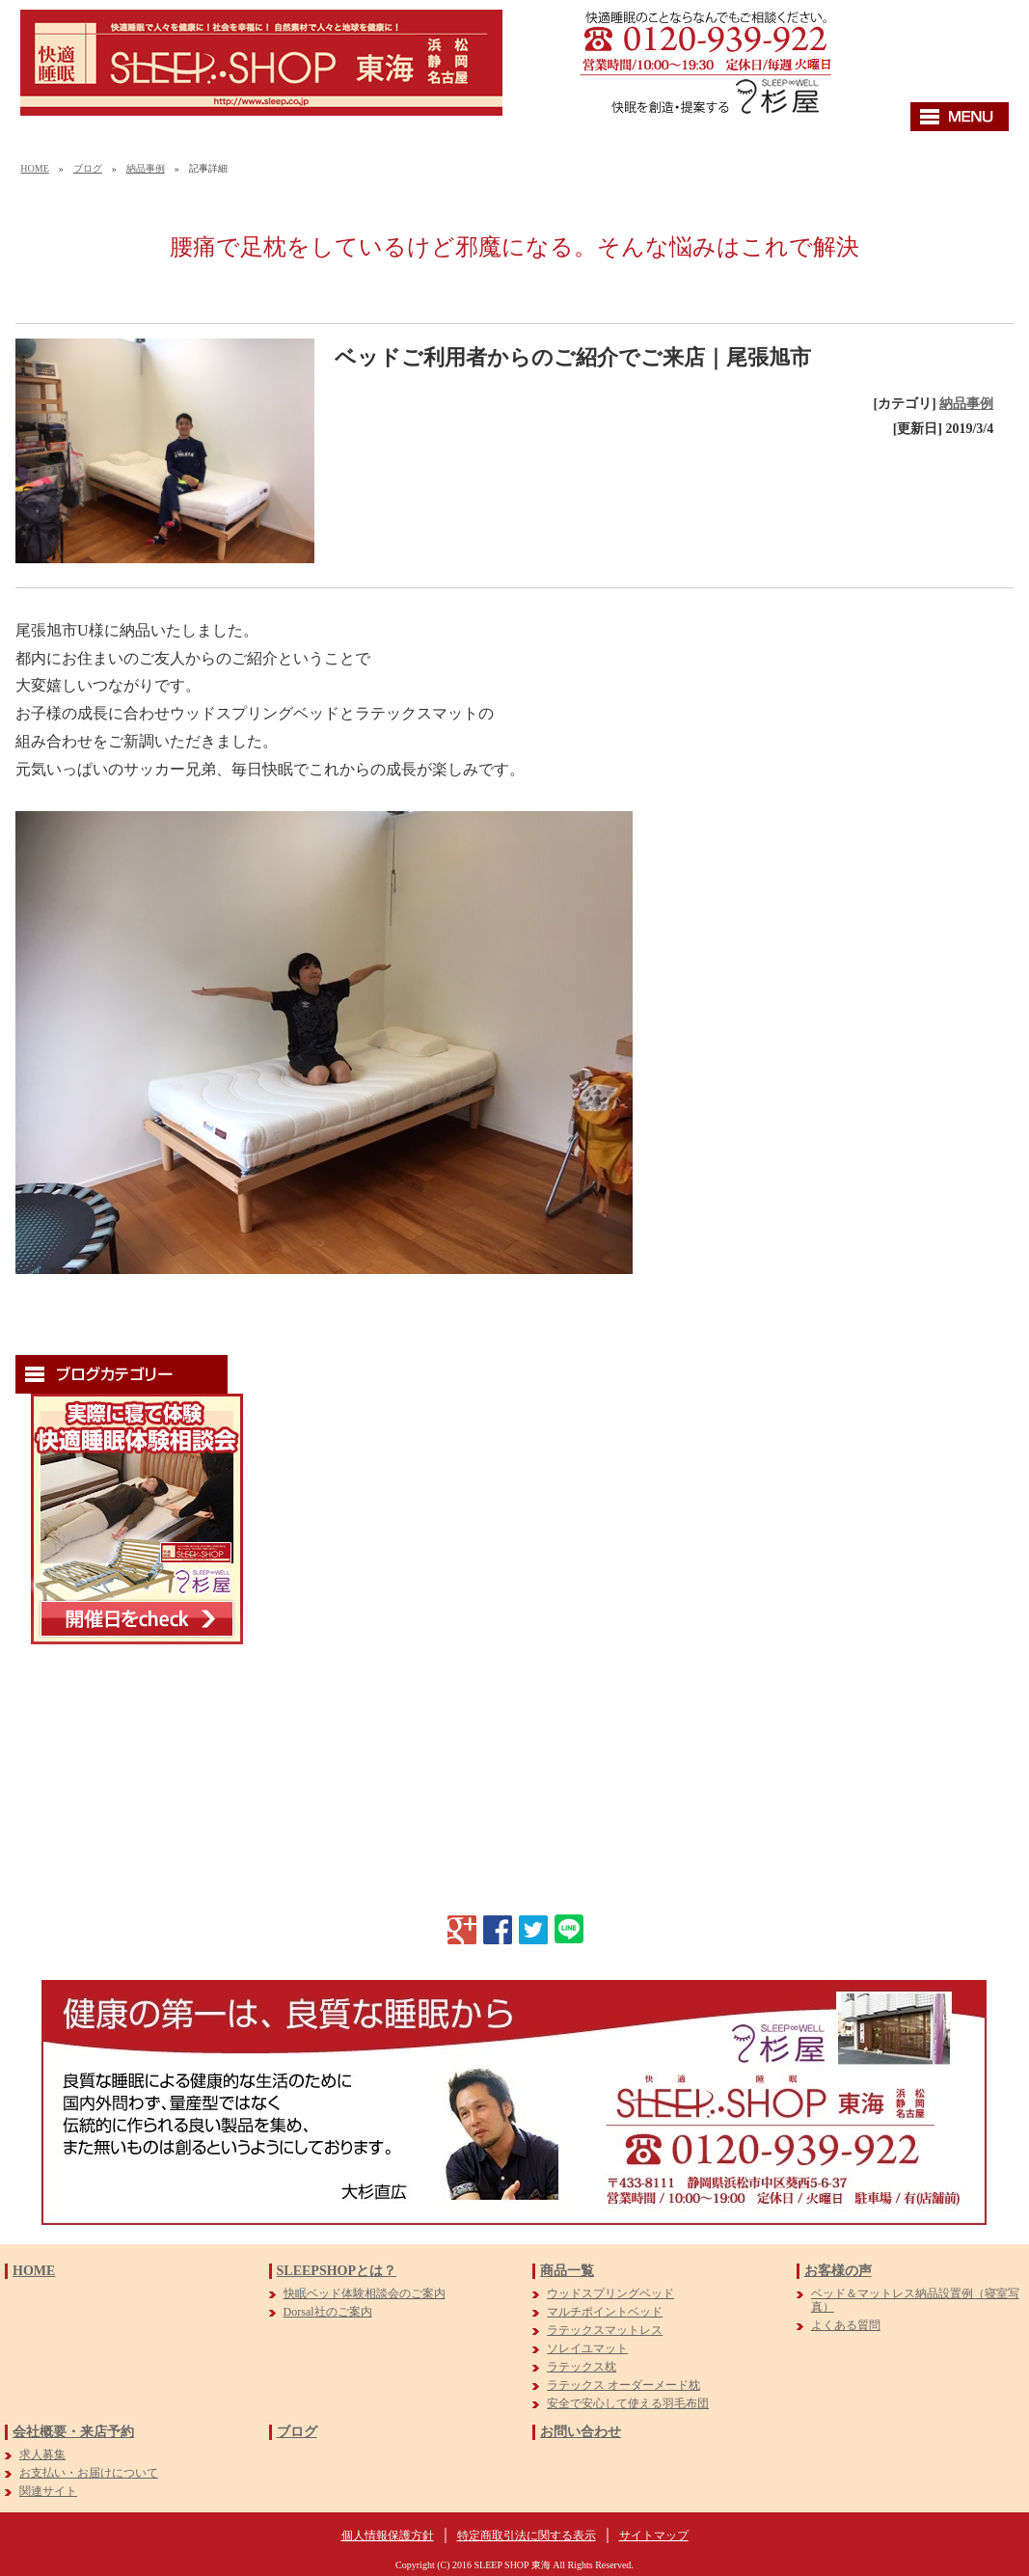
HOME (34, 168)
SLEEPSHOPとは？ (336, 2271)
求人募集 (42, 2454)
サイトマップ (654, 2535)
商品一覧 (567, 2271)
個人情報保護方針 (387, 2535)
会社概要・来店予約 (73, 2432)
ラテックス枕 (581, 2366)
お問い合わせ (580, 2432)
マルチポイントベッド (605, 2311)
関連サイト (48, 2491)
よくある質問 (845, 2325)
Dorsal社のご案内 (328, 2311)
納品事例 (145, 168)
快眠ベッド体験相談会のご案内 (365, 2293)
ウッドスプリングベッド (610, 2293)
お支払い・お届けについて (88, 2473)
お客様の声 (838, 2271)
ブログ (87, 168)
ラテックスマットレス (605, 2330)
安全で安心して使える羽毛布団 (628, 2403)
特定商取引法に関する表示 (526, 2535)
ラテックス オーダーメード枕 (623, 2385)
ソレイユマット (587, 2348)
